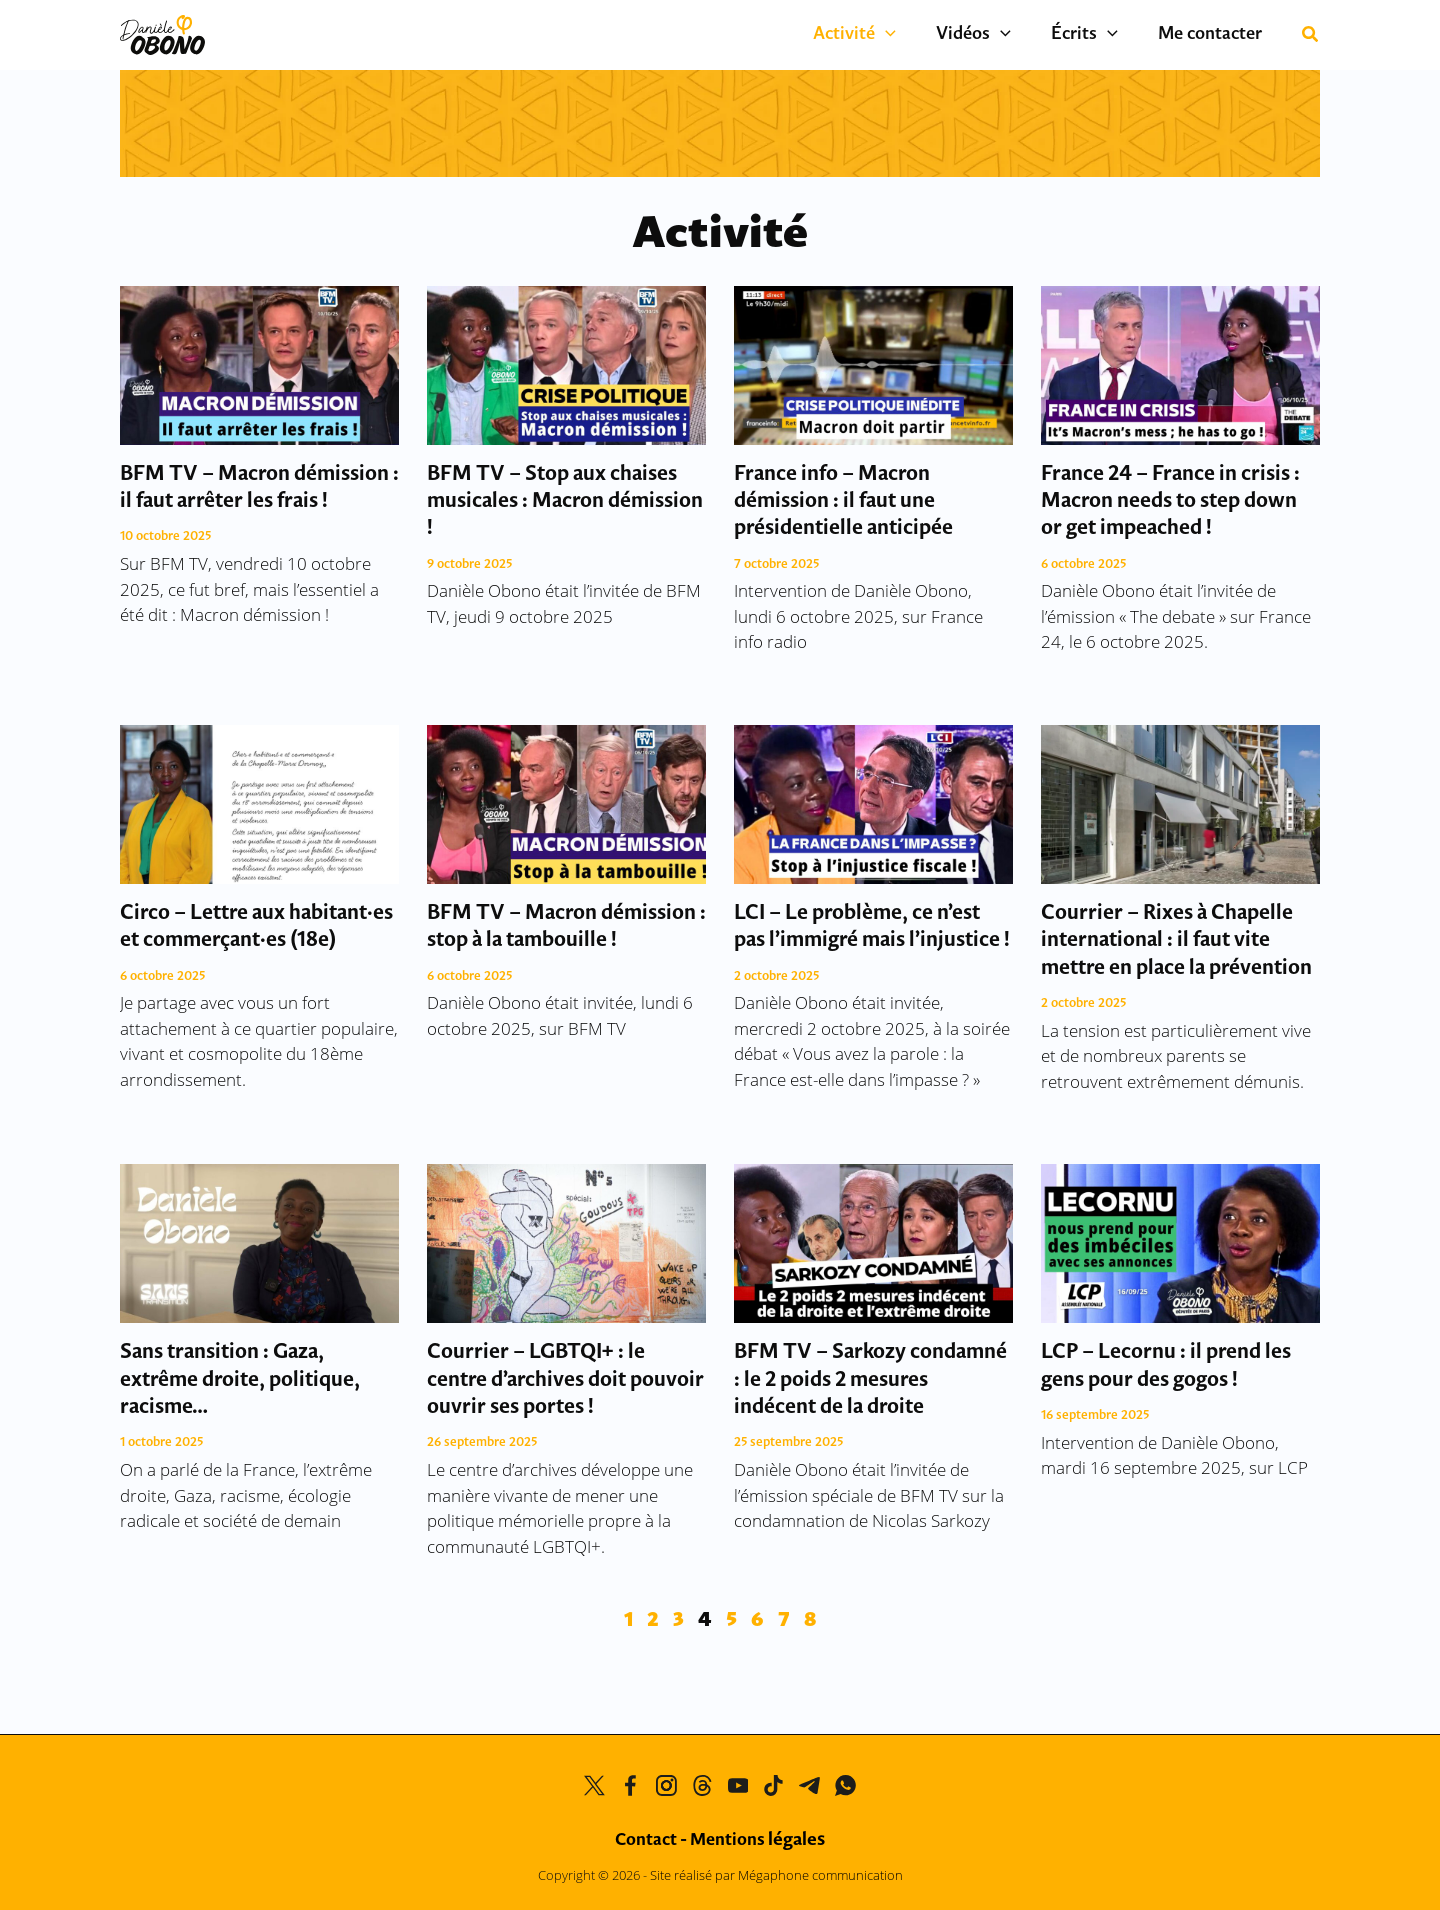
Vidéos (998, 35)
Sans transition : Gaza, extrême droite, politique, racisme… (240, 1380)
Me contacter (1215, 34)
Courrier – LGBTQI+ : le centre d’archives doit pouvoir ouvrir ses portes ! (565, 1380)
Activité (889, 35)
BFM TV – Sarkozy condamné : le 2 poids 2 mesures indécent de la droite (870, 1380)
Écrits (1099, 35)
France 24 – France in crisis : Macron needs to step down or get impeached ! (1170, 502)
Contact (646, 1840)
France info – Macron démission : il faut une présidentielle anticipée (843, 502)
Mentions (757, 1840)
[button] (920, 35)
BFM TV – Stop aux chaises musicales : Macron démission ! (565, 502)
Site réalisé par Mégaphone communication (776, 1875)
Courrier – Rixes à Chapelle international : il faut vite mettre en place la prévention (1176, 941)
